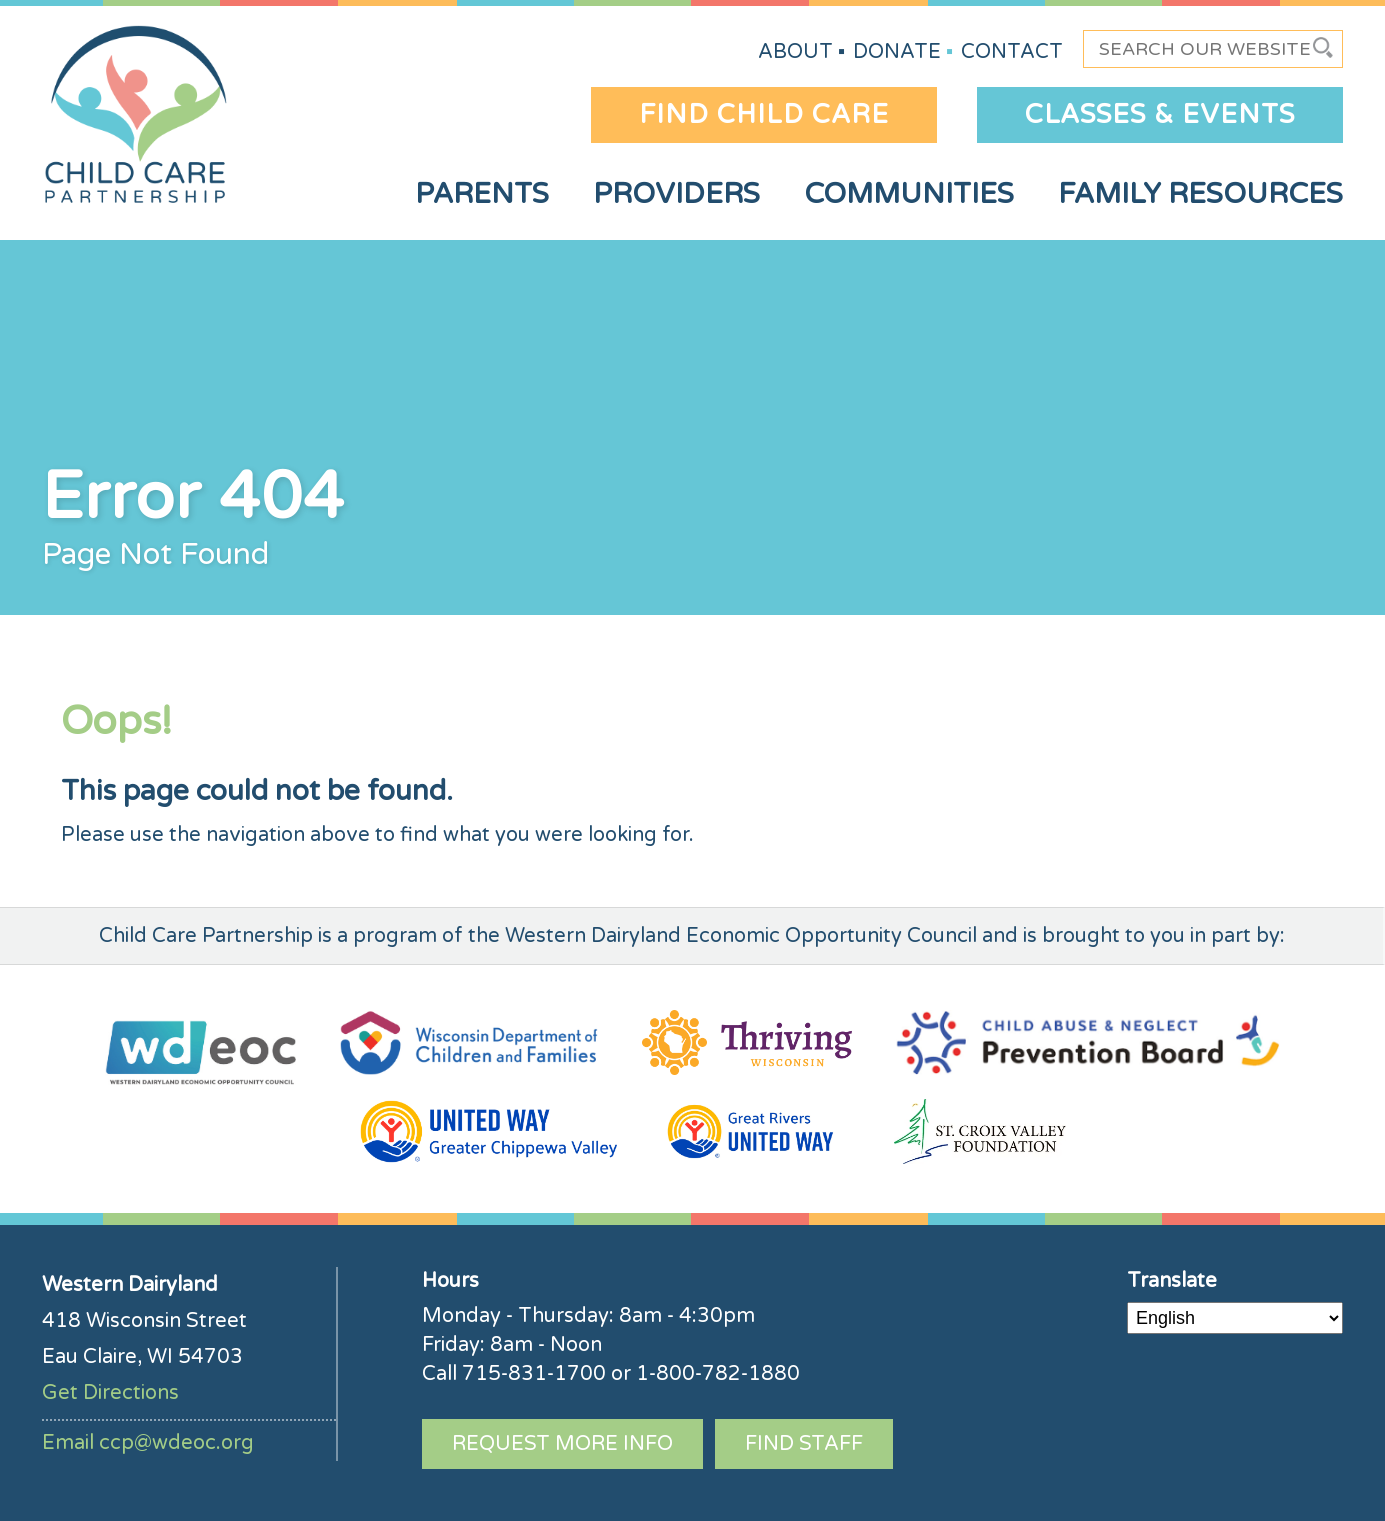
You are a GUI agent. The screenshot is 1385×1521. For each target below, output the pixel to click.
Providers (676, 194)
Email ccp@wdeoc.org (148, 1443)
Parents (482, 194)
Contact (1012, 52)
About (795, 52)
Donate (897, 52)
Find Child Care (764, 114)
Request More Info (562, 1444)
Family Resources (1200, 194)
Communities (909, 194)
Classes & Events (1160, 114)
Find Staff (804, 1444)
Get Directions (110, 1393)
